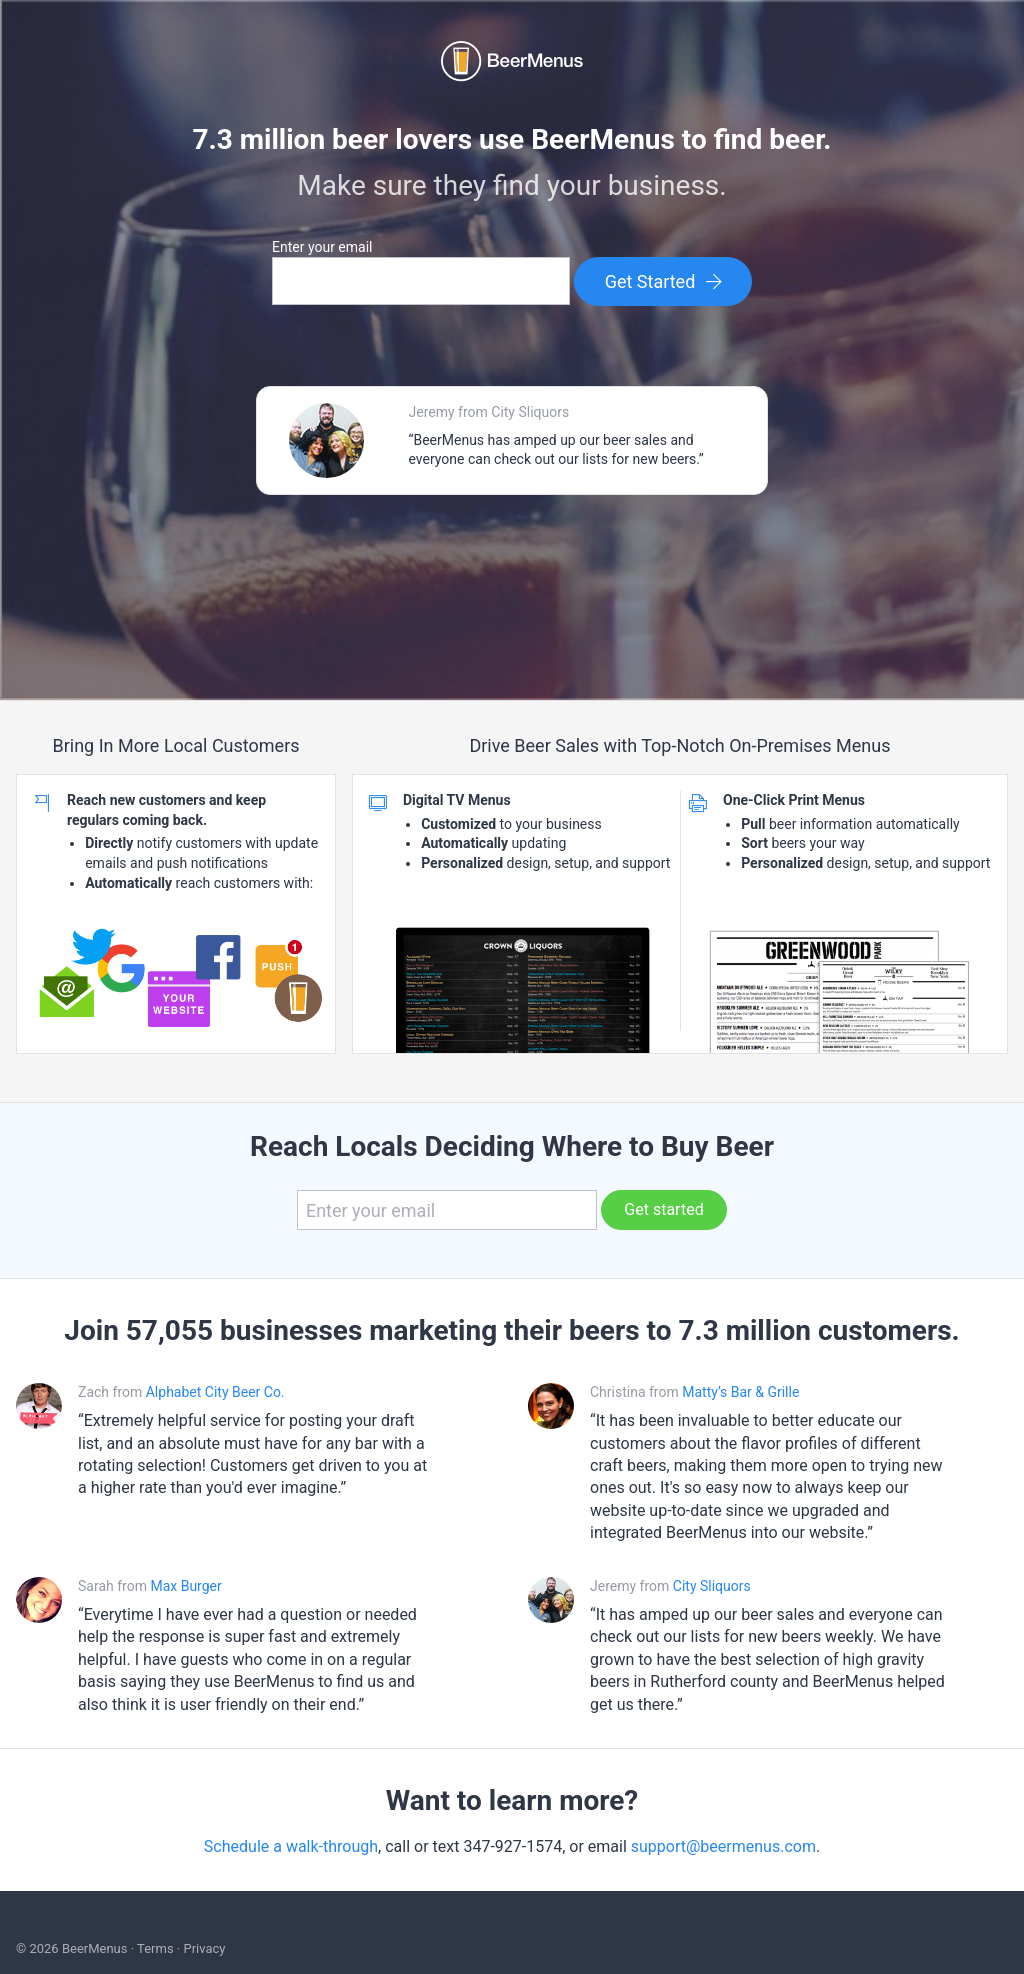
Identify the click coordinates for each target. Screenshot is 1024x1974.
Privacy (204, 1948)
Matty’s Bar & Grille (740, 1392)
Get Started (664, 281)
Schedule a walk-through (291, 1846)
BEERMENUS (512, 61)
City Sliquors (712, 1586)
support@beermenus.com (723, 1846)
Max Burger (185, 1586)
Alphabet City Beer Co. (215, 1392)
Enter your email (322, 247)
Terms (155, 1948)
